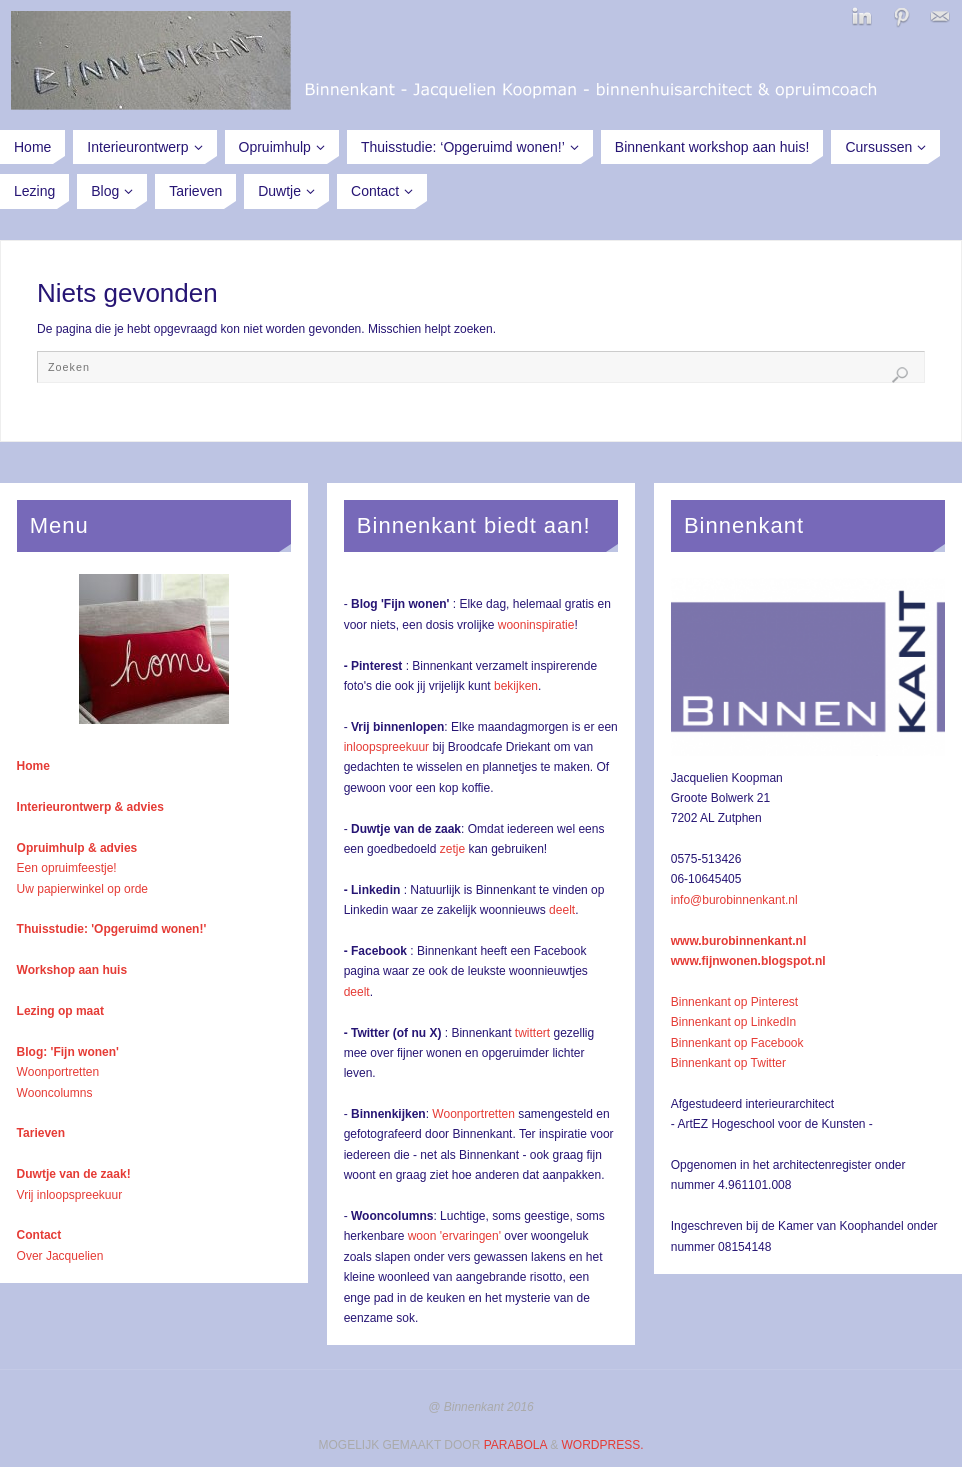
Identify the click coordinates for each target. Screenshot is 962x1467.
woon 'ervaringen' (454, 1236)
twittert (532, 1033)
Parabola (515, 1445)
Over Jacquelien (60, 1256)
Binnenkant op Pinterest (734, 1002)
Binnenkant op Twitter (728, 1063)
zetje (452, 849)
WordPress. (602, 1445)
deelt (562, 910)
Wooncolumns (55, 1093)
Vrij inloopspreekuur (70, 1195)
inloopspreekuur (386, 747)
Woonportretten (58, 1072)
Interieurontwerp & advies (90, 807)
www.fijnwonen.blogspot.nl (748, 961)
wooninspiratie (536, 625)
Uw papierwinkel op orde (82, 889)
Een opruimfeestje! (67, 868)
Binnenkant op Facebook (737, 1043)
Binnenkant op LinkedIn (733, 1022)
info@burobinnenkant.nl (734, 900)
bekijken (516, 686)
